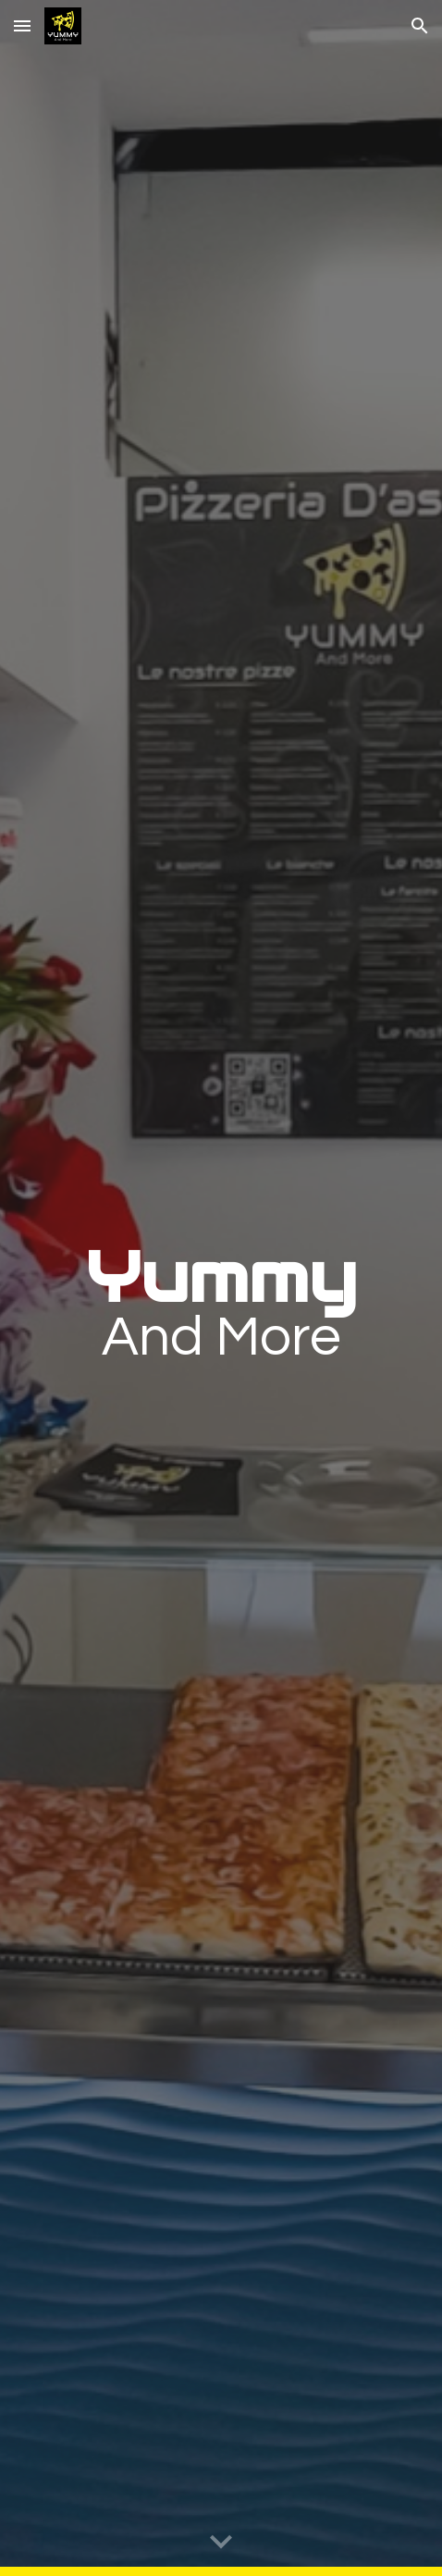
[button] (22, 25)
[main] (221, 1288)
